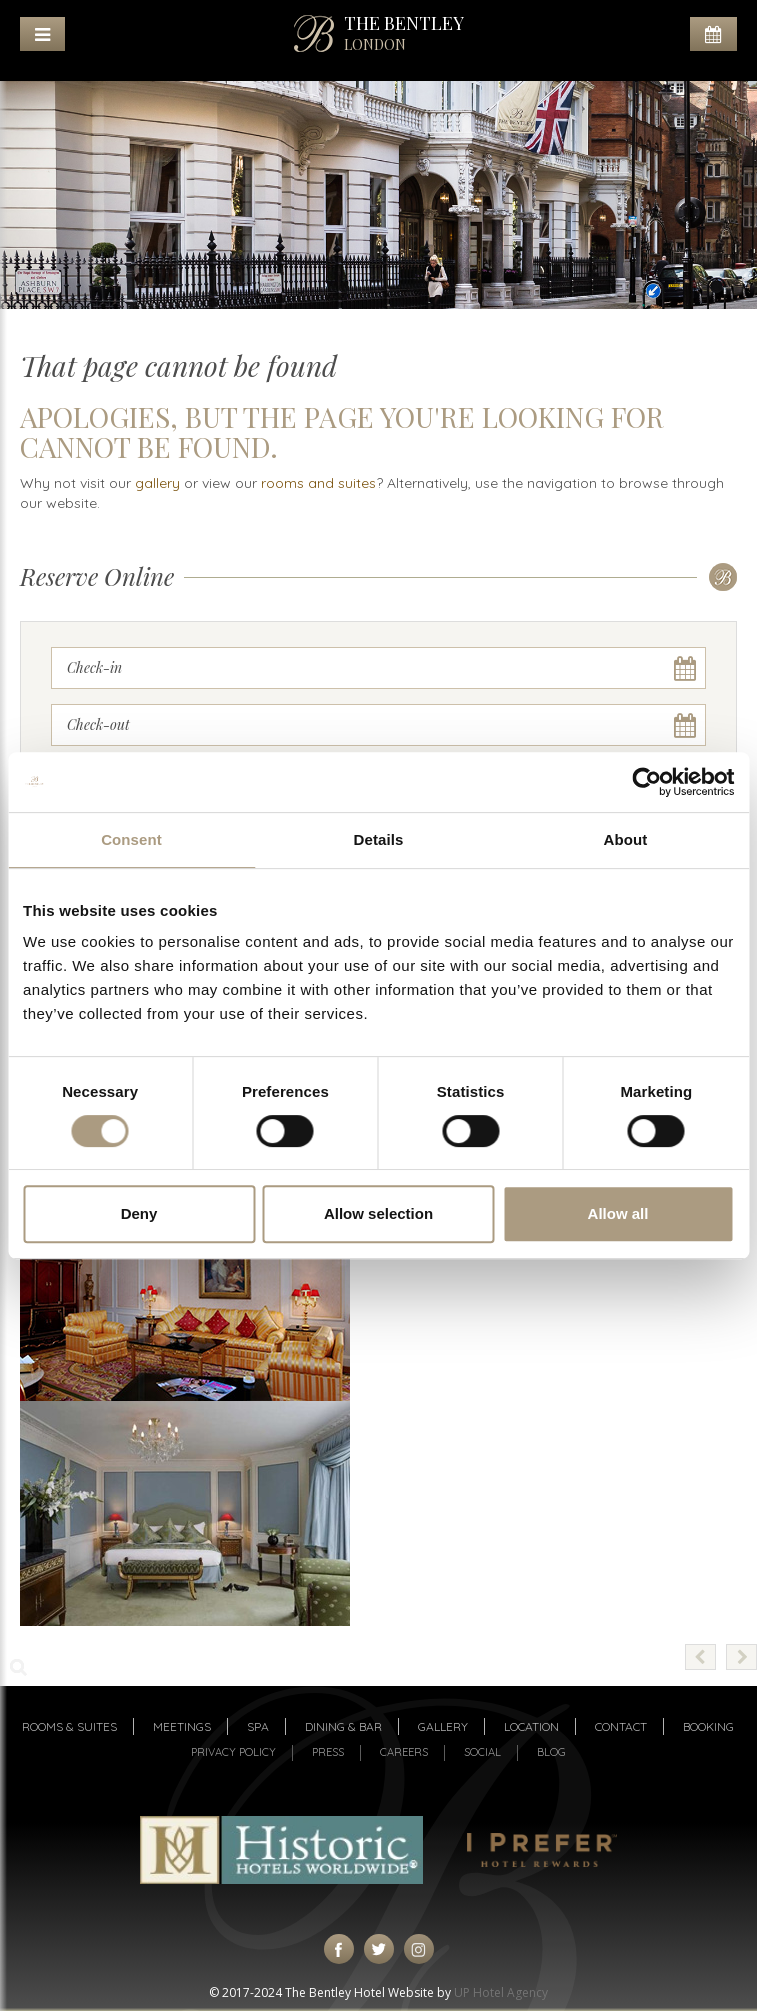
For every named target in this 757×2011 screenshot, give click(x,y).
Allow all (618, 1213)
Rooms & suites (69, 1726)
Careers (404, 1752)
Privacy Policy (233, 1752)
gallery (157, 483)
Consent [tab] (131, 839)
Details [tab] (379, 839)
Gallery (443, 1726)
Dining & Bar (343, 1726)
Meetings (182, 1726)
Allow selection (378, 1213)
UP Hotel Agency (501, 1992)
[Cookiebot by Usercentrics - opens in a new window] (646, 782)
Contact (621, 1726)
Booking (708, 1726)
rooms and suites (318, 483)
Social (482, 1752)
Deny (139, 1213)
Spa (258, 1726)
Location (531, 1726)
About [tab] (626, 839)
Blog (551, 1752)
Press (328, 1752)
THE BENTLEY (404, 32)
